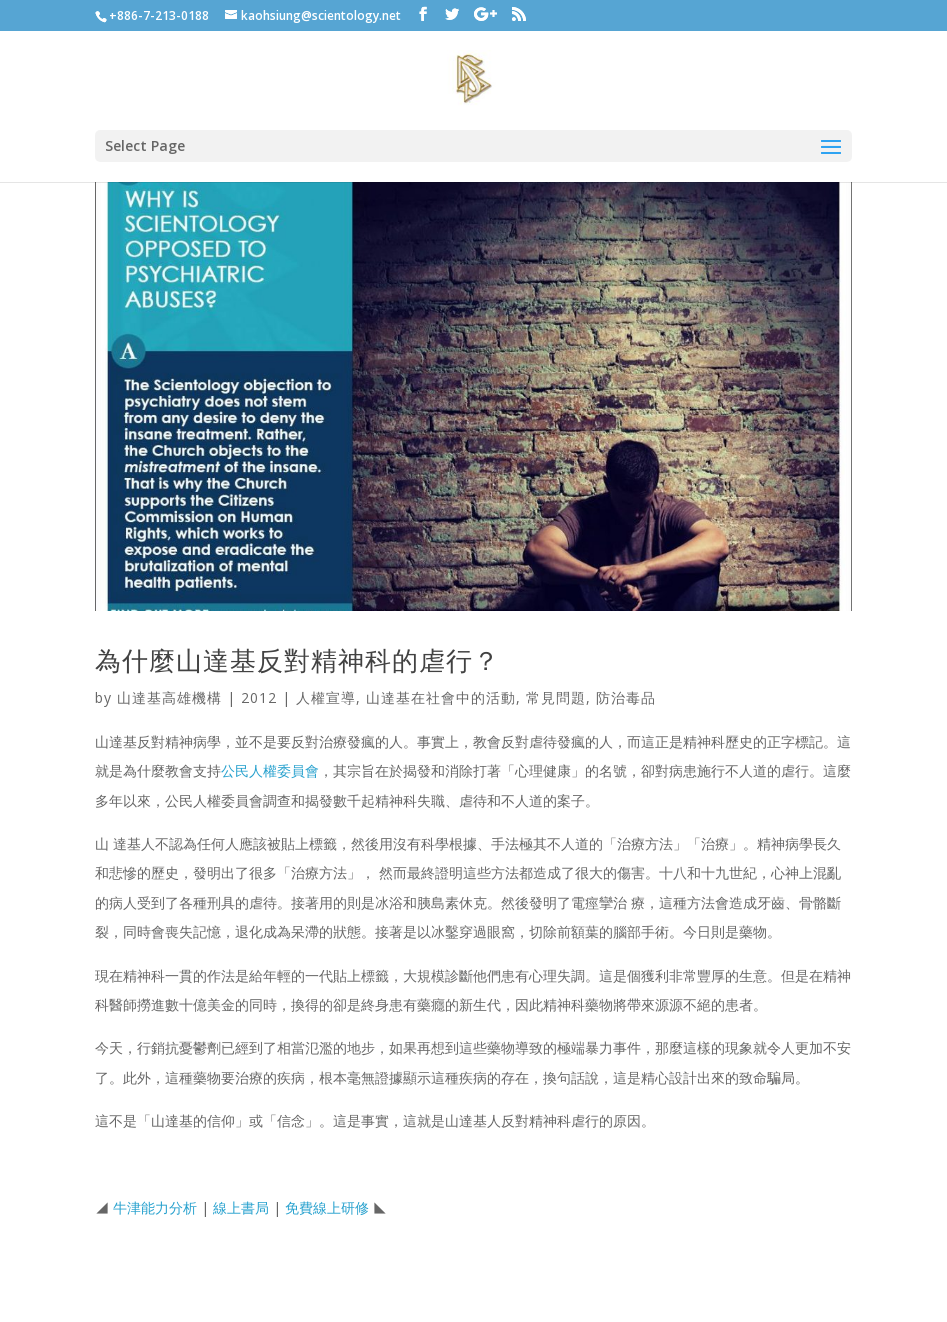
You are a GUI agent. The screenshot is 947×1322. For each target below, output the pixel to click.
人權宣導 (326, 697)
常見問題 (556, 697)
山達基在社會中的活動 (441, 697)
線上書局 (241, 1207)
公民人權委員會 (270, 770)
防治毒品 (626, 697)
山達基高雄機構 (169, 697)
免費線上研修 (327, 1207)
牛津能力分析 (155, 1207)
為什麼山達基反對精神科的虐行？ (297, 660)
